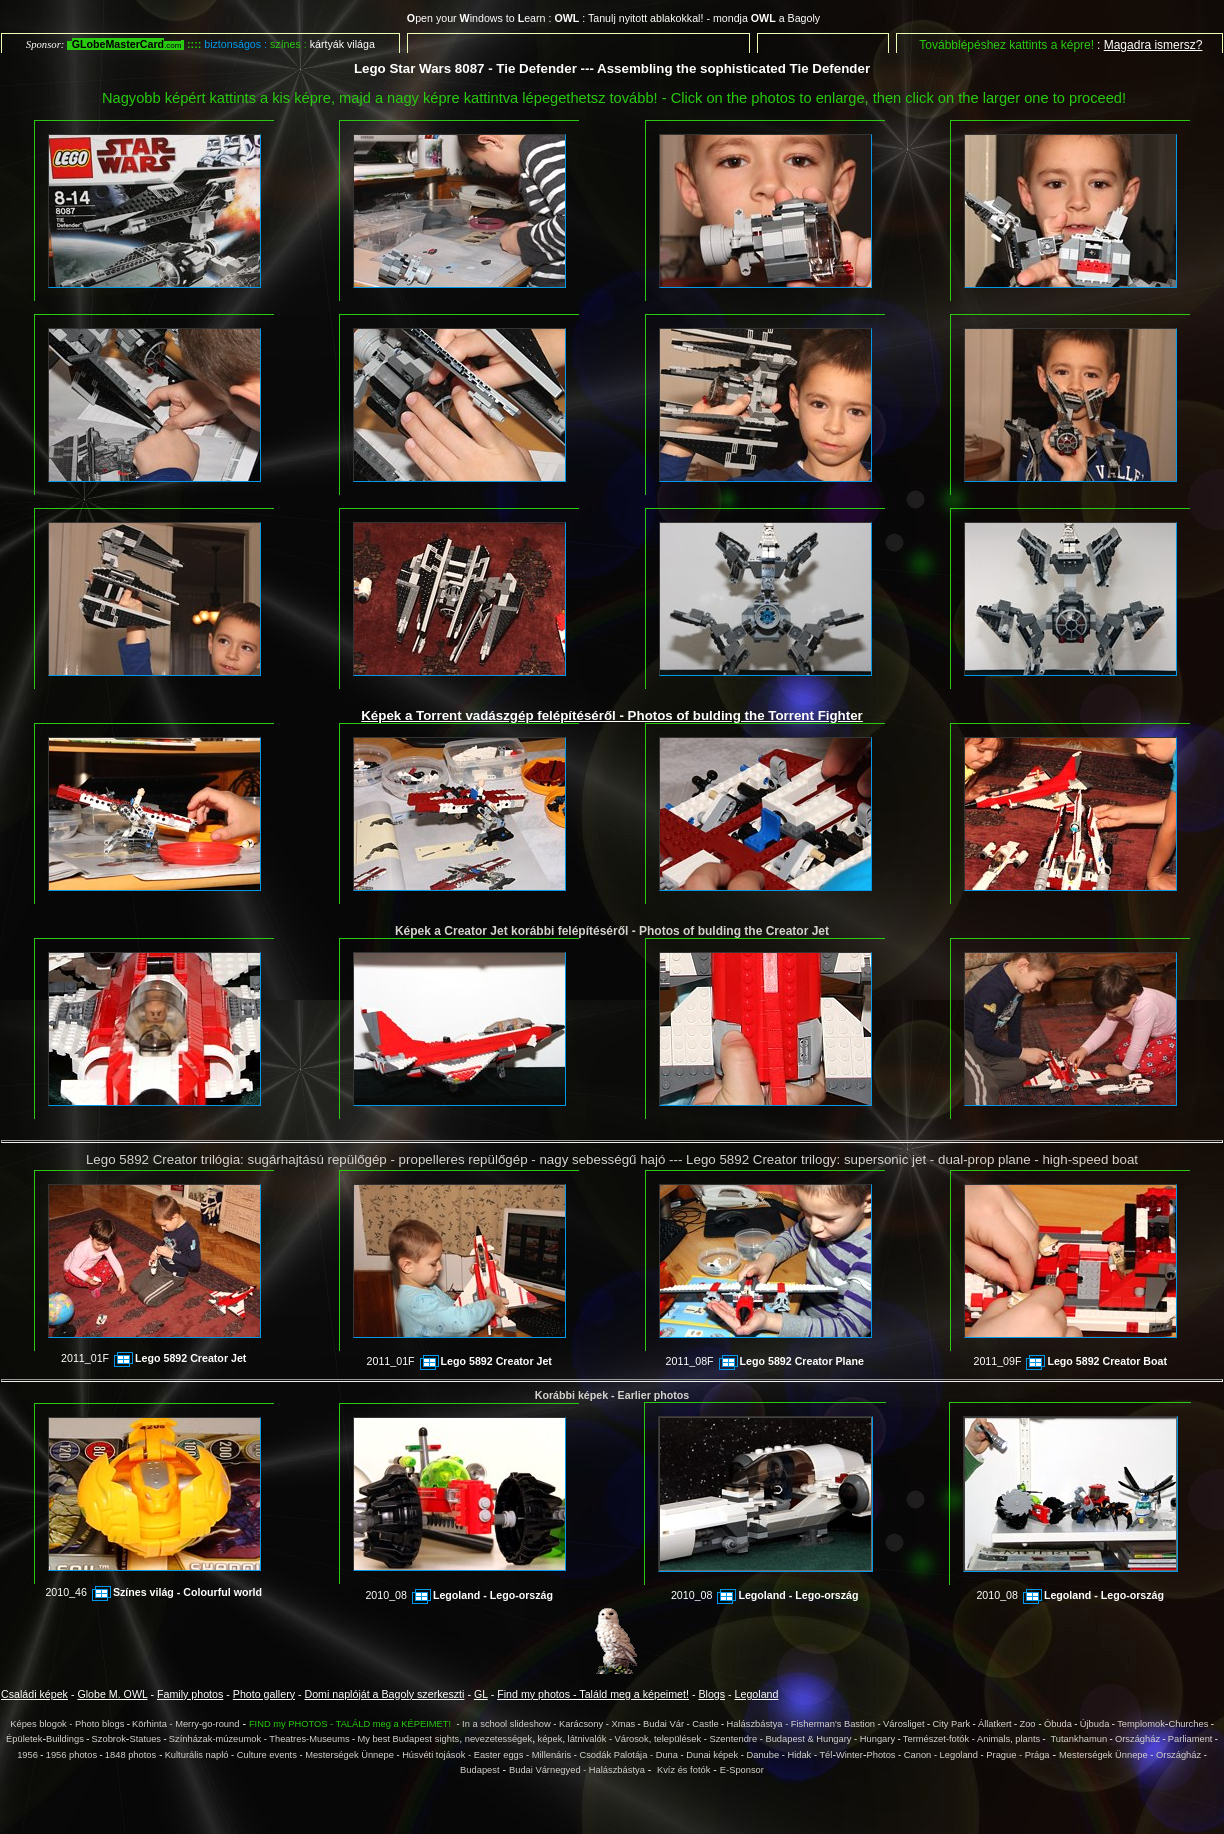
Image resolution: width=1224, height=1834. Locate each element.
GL (481, 1694)
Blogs (711, 1694)
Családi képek (34, 1694)
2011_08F (765, 1361)
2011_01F (153, 1358)
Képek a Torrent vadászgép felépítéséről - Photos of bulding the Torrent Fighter (612, 715)
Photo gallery (264, 1694)
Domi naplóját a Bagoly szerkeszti (385, 1694)
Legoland (757, 1694)
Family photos (190, 1694)
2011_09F (1070, 1361)
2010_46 (153, 1592)
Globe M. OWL (112, 1694)
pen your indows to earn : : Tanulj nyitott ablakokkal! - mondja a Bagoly (613, 18)
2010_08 (459, 1595)
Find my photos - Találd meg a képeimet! (593, 1694)
